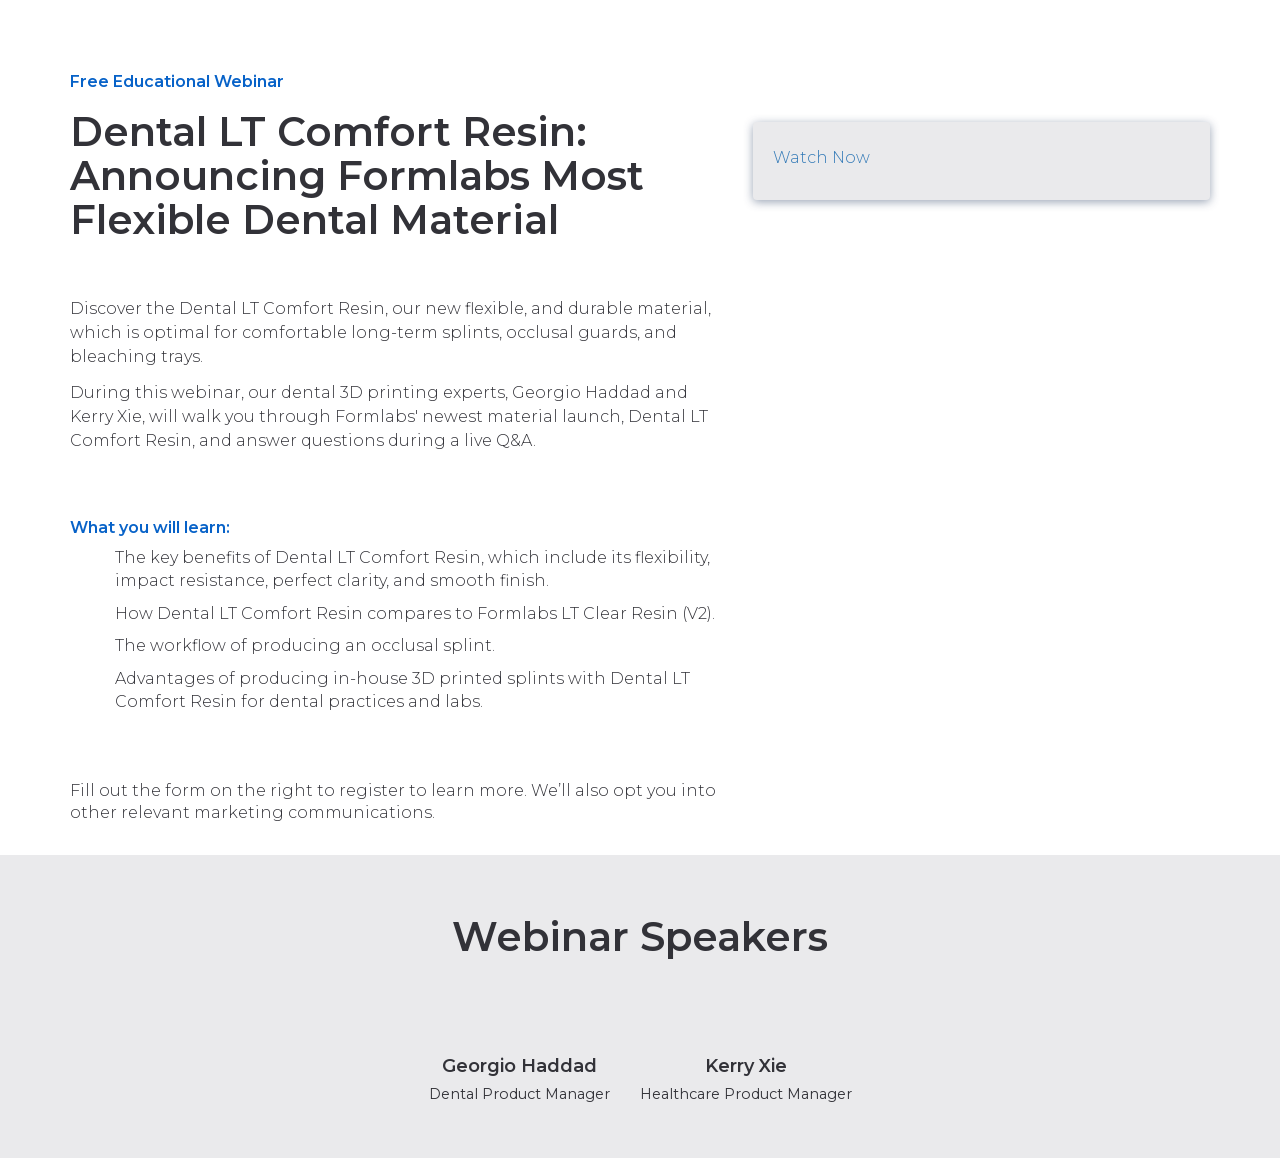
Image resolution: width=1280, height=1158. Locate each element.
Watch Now (821, 157)
